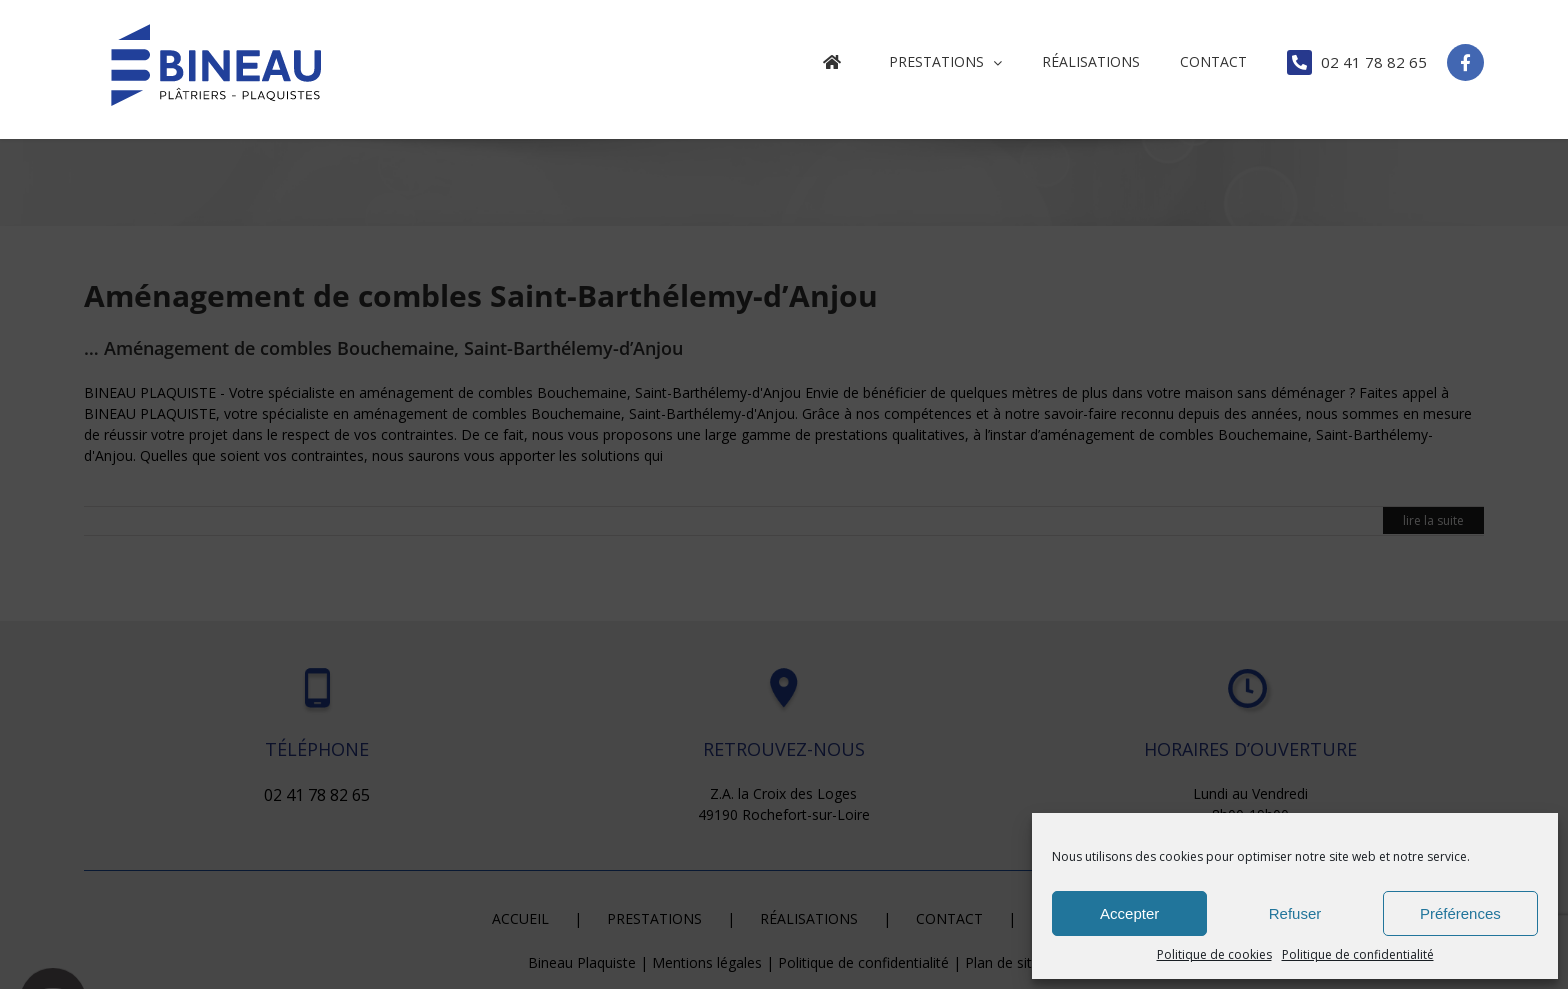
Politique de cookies (1214, 954)
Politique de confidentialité (1358, 954)
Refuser (1295, 913)
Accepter (1129, 913)
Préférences (1460, 913)
